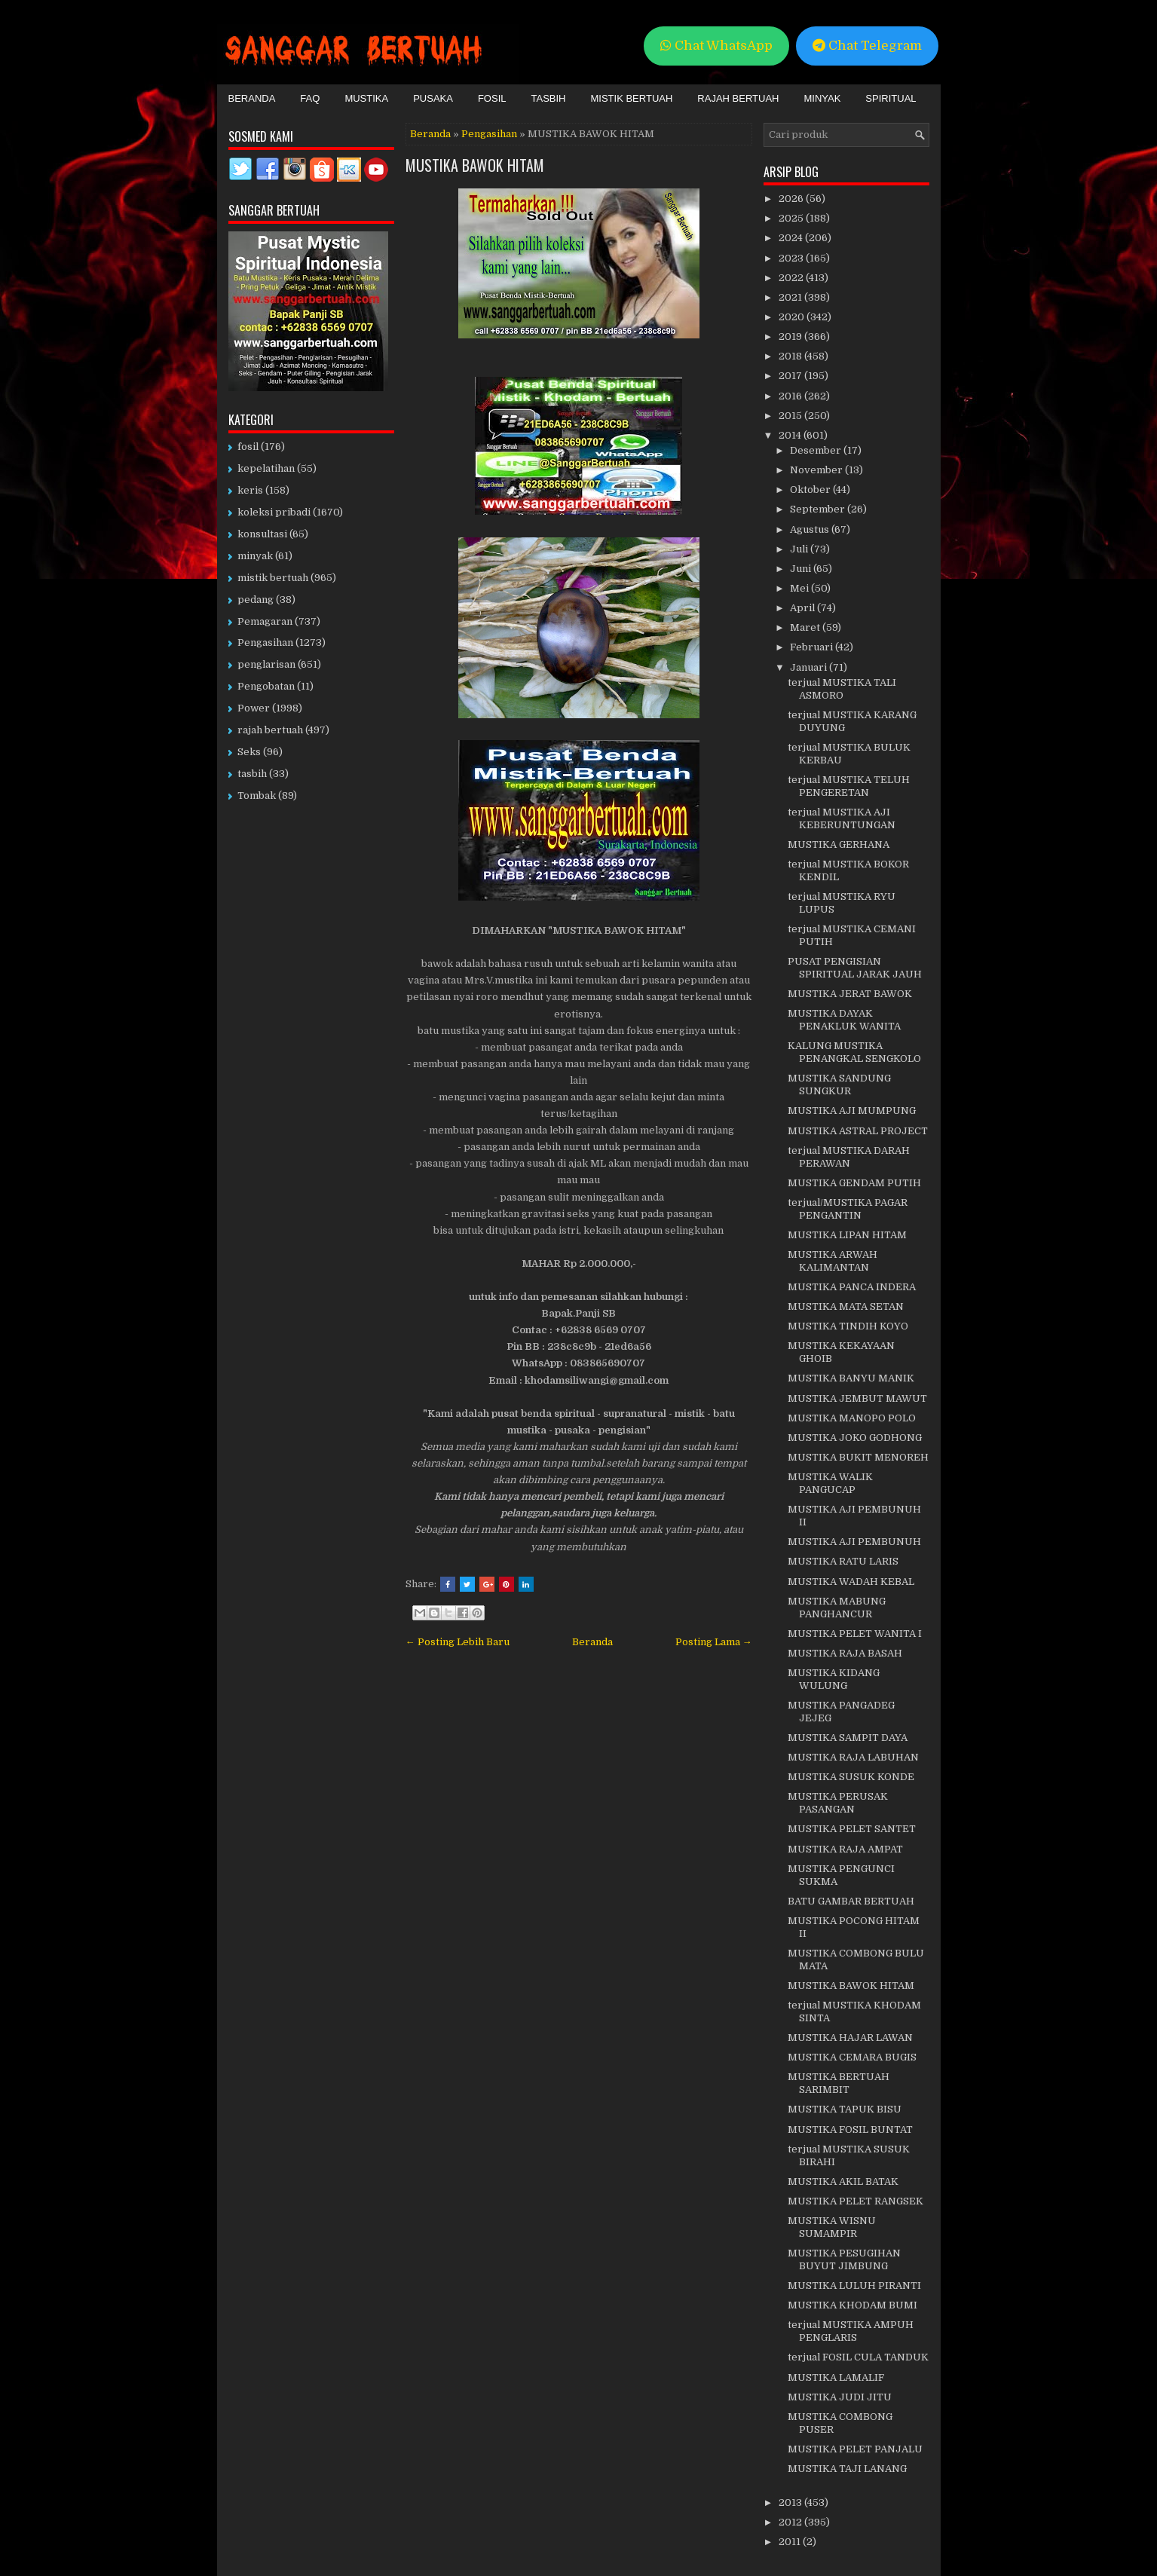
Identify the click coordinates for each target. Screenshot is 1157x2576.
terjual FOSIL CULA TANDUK (858, 2357)
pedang (255, 599)
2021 (791, 297)
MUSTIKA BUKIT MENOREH (858, 1457)
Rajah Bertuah (738, 98)
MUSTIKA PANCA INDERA (852, 1287)
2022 (792, 277)
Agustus (810, 529)
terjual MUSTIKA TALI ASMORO (842, 689)
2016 (791, 396)
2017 (791, 375)
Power (253, 708)
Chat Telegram (867, 45)
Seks (249, 751)
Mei (800, 588)
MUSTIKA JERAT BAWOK (850, 993)
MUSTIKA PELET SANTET (852, 1828)
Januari (809, 667)
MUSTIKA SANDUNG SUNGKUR (839, 1084)
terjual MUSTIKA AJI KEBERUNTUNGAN (841, 818)
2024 (792, 237)
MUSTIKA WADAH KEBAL (851, 1581)
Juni (801, 568)
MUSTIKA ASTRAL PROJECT (858, 1131)
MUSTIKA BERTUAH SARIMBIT (838, 2083)
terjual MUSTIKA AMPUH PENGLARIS (851, 2331)
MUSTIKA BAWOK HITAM (475, 165)
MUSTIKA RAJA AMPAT (845, 1849)
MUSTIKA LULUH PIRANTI (854, 2285)
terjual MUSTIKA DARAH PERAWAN (849, 1157)
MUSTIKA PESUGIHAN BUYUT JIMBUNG (844, 2259)
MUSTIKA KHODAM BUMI (852, 2305)
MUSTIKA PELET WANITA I (855, 1633)
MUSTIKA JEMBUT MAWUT (857, 1398)
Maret (806, 627)
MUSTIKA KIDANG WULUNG (834, 1679)
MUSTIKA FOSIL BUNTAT (850, 2129)
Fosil (492, 98)
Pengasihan (489, 133)
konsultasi (262, 534)
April (803, 607)
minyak (255, 555)
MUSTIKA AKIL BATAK (843, 2181)
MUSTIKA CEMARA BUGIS (852, 2057)
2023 (792, 258)
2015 (791, 415)
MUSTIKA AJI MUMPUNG (852, 1110)
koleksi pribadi (274, 512)
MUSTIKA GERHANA (838, 844)
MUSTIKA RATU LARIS (843, 1561)
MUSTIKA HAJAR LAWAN (850, 2037)
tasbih (252, 773)
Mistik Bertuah (632, 98)
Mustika (366, 98)
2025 (792, 218)
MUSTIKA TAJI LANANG (847, 2468)
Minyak (821, 98)
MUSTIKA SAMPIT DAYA (848, 1737)
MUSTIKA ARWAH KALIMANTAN (832, 1261)
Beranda (252, 98)
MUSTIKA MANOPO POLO (852, 1418)
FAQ (310, 98)
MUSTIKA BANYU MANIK (851, 1378)
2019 (791, 336)
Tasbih (548, 98)
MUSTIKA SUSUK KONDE (851, 1776)
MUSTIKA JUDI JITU (840, 2397)
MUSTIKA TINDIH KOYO (848, 1326)
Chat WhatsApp (716, 45)
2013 (791, 2502)
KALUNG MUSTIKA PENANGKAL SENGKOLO (854, 1052)
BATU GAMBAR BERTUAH (851, 1901)
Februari (812, 647)
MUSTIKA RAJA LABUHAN (853, 1757)
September (818, 509)
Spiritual (890, 98)
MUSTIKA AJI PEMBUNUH (854, 1541)
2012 (791, 2522)
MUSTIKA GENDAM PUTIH (854, 1183)
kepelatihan (266, 468)
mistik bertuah (272, 577)
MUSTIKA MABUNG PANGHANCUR (837, 1607)
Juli (800, 549)
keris (250, 490)
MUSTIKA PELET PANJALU (855, 2449)
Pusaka (433, 98)
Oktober (811, 489)
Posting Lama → (713, 1641)
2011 (791, 2541)
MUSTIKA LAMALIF (836, 2377)
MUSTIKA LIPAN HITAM (847, 1235)
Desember (816, 450)
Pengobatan (266, 686)
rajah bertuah (270, 730)
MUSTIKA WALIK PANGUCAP (830, 1483)
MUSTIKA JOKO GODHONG (855, 1437)
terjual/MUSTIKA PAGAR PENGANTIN (848, 1209)
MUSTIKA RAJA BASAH (845, 1653)
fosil (248, 446)
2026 (792, 198)
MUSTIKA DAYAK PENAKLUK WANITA (844, 1020)
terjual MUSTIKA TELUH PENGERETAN (849, 786)
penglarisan (266, 664)
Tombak (256, 795)
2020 (793, 317)
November (817, 470)
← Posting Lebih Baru (458, 1641)
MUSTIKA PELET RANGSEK (855, 2201)
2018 (791, 356)
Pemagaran (264, 621)
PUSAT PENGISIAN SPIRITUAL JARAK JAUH (855, 968)
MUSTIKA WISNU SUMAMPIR (832, 2227)
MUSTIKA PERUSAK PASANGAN (838, 1803)
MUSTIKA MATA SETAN (846, 1306)
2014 (791, 435)
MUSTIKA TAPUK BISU (844, 2109)
